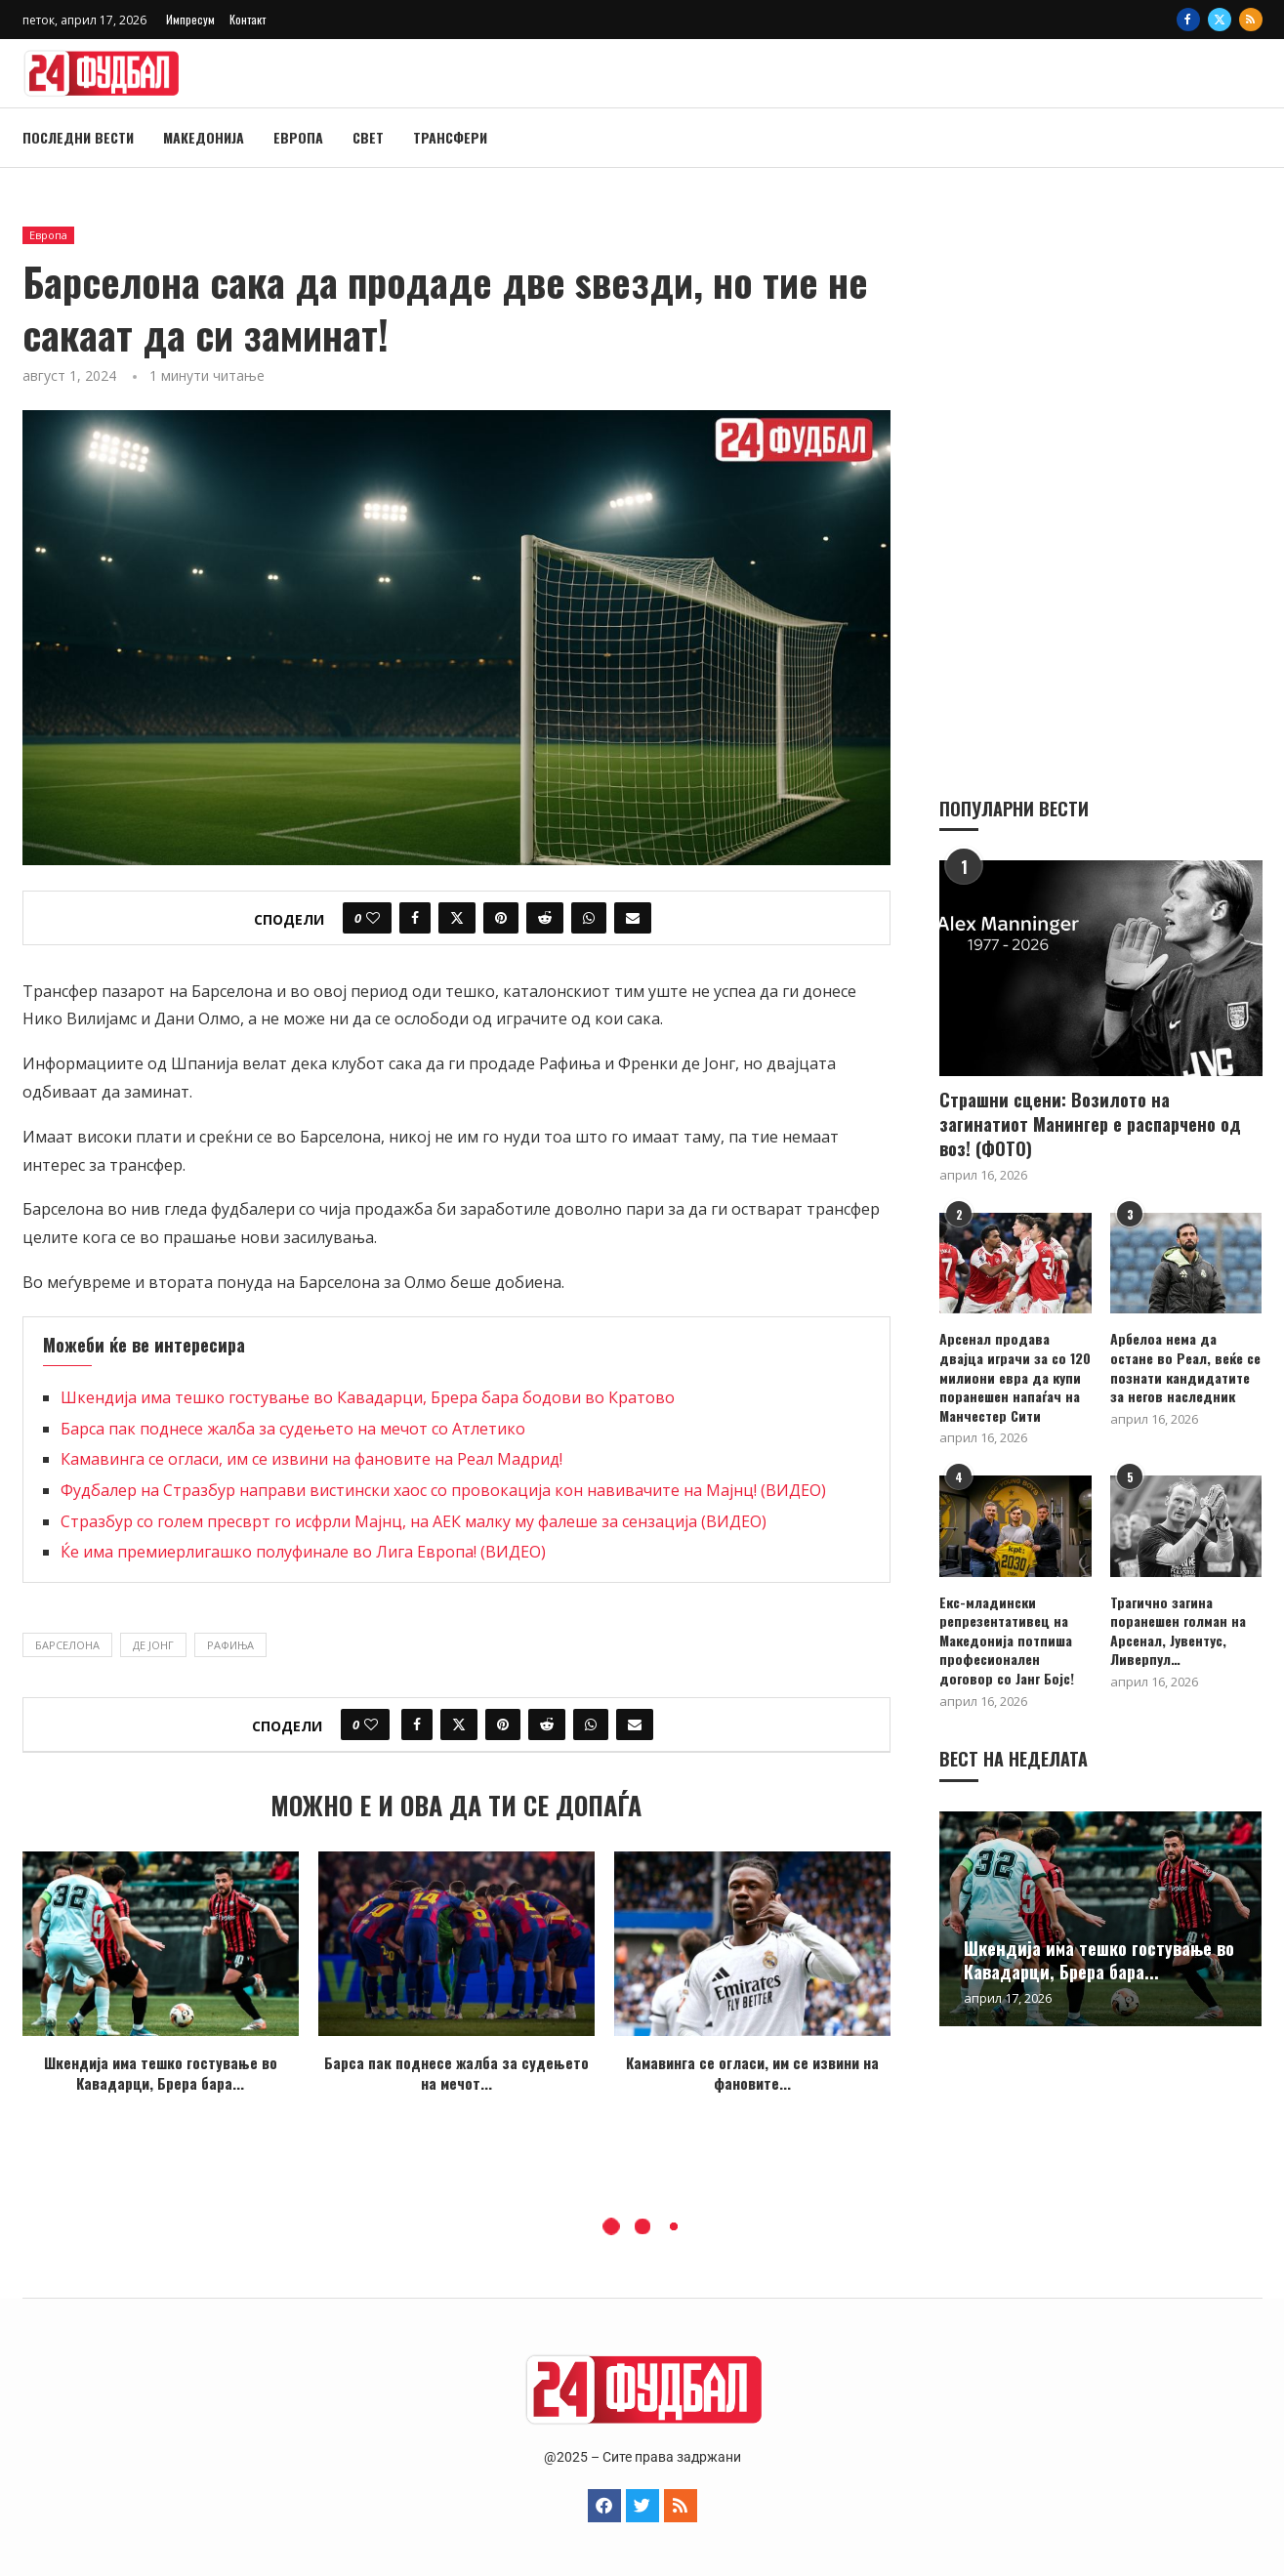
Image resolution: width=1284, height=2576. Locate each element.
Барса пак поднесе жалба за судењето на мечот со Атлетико (293, 1428)
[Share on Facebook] (415, 918)
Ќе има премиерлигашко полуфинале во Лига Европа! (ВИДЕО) (303, 1551)
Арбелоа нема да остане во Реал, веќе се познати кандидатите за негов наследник (1185, 1366)
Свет (368, 137)
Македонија (203, 137)
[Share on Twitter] (457, 918)
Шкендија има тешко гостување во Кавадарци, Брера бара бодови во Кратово (368, 1397)
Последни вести (78, 137)
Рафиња (230, 1645)
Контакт (247, 19)
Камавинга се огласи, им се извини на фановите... (752, 2073)
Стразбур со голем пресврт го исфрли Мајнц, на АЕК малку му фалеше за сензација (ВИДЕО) (413, 1521)
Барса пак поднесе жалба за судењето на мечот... (456, 2073)
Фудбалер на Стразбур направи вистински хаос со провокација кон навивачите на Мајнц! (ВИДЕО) (443, 1490)
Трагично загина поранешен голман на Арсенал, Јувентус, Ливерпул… (1178, 1630)
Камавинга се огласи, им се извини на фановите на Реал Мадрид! (311, 1459)
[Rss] (1251, 19)
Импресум (190, 19)
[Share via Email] (632, 918)
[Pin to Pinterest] (500, 918)
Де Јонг (153, 1645)
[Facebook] (1188, 19)
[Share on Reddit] (544, 918)
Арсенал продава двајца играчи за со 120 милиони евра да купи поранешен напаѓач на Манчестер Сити (1015, 1376)
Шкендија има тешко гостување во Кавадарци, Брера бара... (160, 2073)
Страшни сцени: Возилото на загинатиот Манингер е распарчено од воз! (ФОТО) (1090, 1123)
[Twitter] (1219, 19)
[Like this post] (373, 918)
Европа (298, 137)
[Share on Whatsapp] (588, 918)
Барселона (67, 1645)
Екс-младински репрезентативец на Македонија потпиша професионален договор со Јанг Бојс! (1006, 1639)
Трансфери (450, 137)
